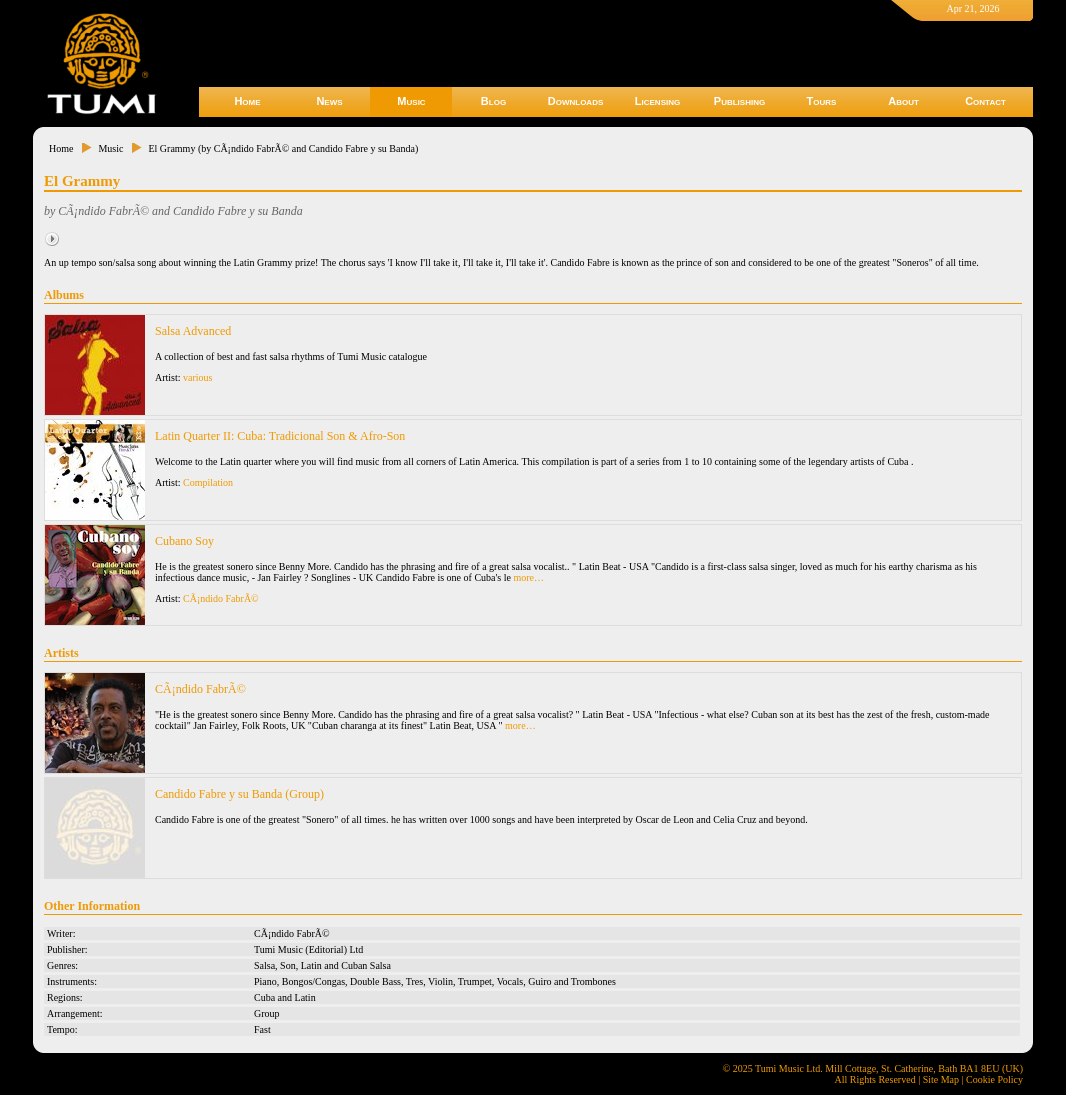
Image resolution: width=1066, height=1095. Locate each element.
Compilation (208, 482)
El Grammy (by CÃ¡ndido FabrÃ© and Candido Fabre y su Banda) (283, 148)
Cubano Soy (184, 541)
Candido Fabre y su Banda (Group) (239, 794)
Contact (985, 101)
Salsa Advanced (193, 331)
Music (411, 101)
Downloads (576, 101)
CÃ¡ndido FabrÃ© (221, 598)
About (903, 101)
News (329, 101)
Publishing (739, 101)
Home (247, 101)
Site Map (941, 1079)
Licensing (657, 101)
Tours (822, 101)
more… (528, 577)
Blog (493, 101)
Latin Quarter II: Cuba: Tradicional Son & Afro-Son (280, 436)
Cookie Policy (994, 1079)
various (197, 377)
